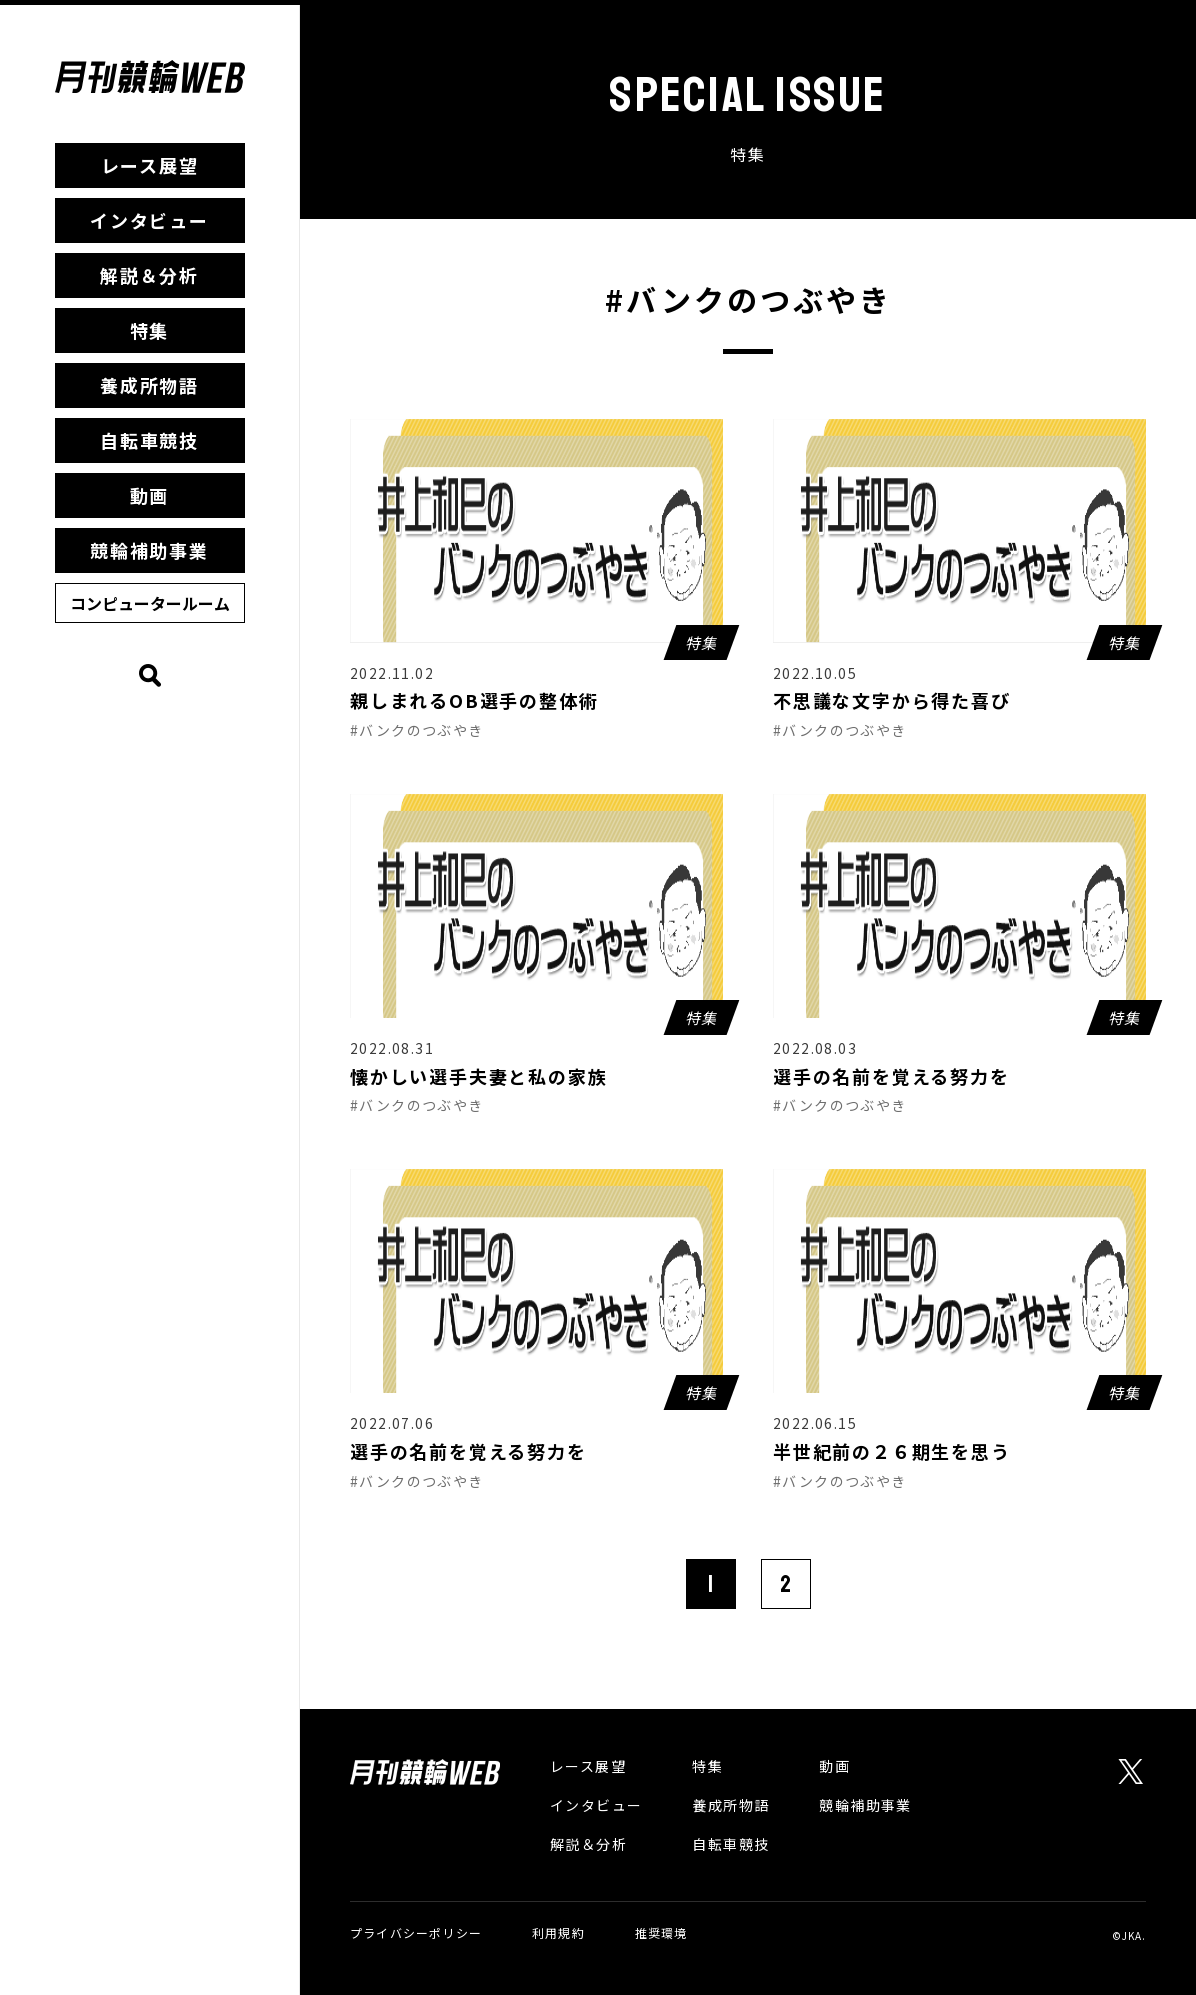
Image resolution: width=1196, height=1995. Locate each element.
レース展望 (150, 165)
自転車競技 (149, 440)
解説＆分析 (149, 275)
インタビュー (149, 220)
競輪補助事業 (149, 550)
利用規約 (558, 1932)
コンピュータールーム (150, 603)
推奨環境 (661, 1932)
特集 (150, 330)
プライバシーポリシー (416, 1932)
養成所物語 (149, 385)
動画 (150, 495)
